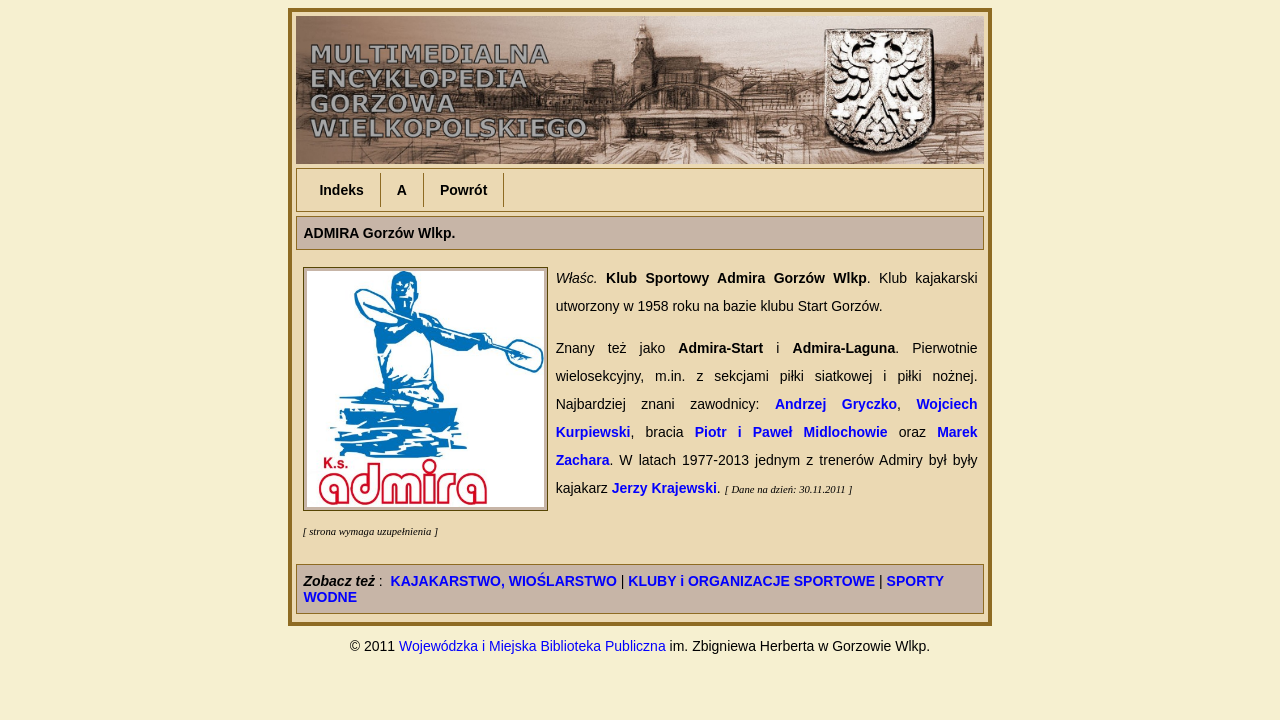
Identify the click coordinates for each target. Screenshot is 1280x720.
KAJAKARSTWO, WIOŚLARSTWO (504, 581)
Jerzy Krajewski (664, 488)
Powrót (463, 190)
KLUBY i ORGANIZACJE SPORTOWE (751, 581)
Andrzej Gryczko (836, 404)
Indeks (341, 190)
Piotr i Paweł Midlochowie (791, 432)
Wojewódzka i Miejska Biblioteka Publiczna (532, 646)
